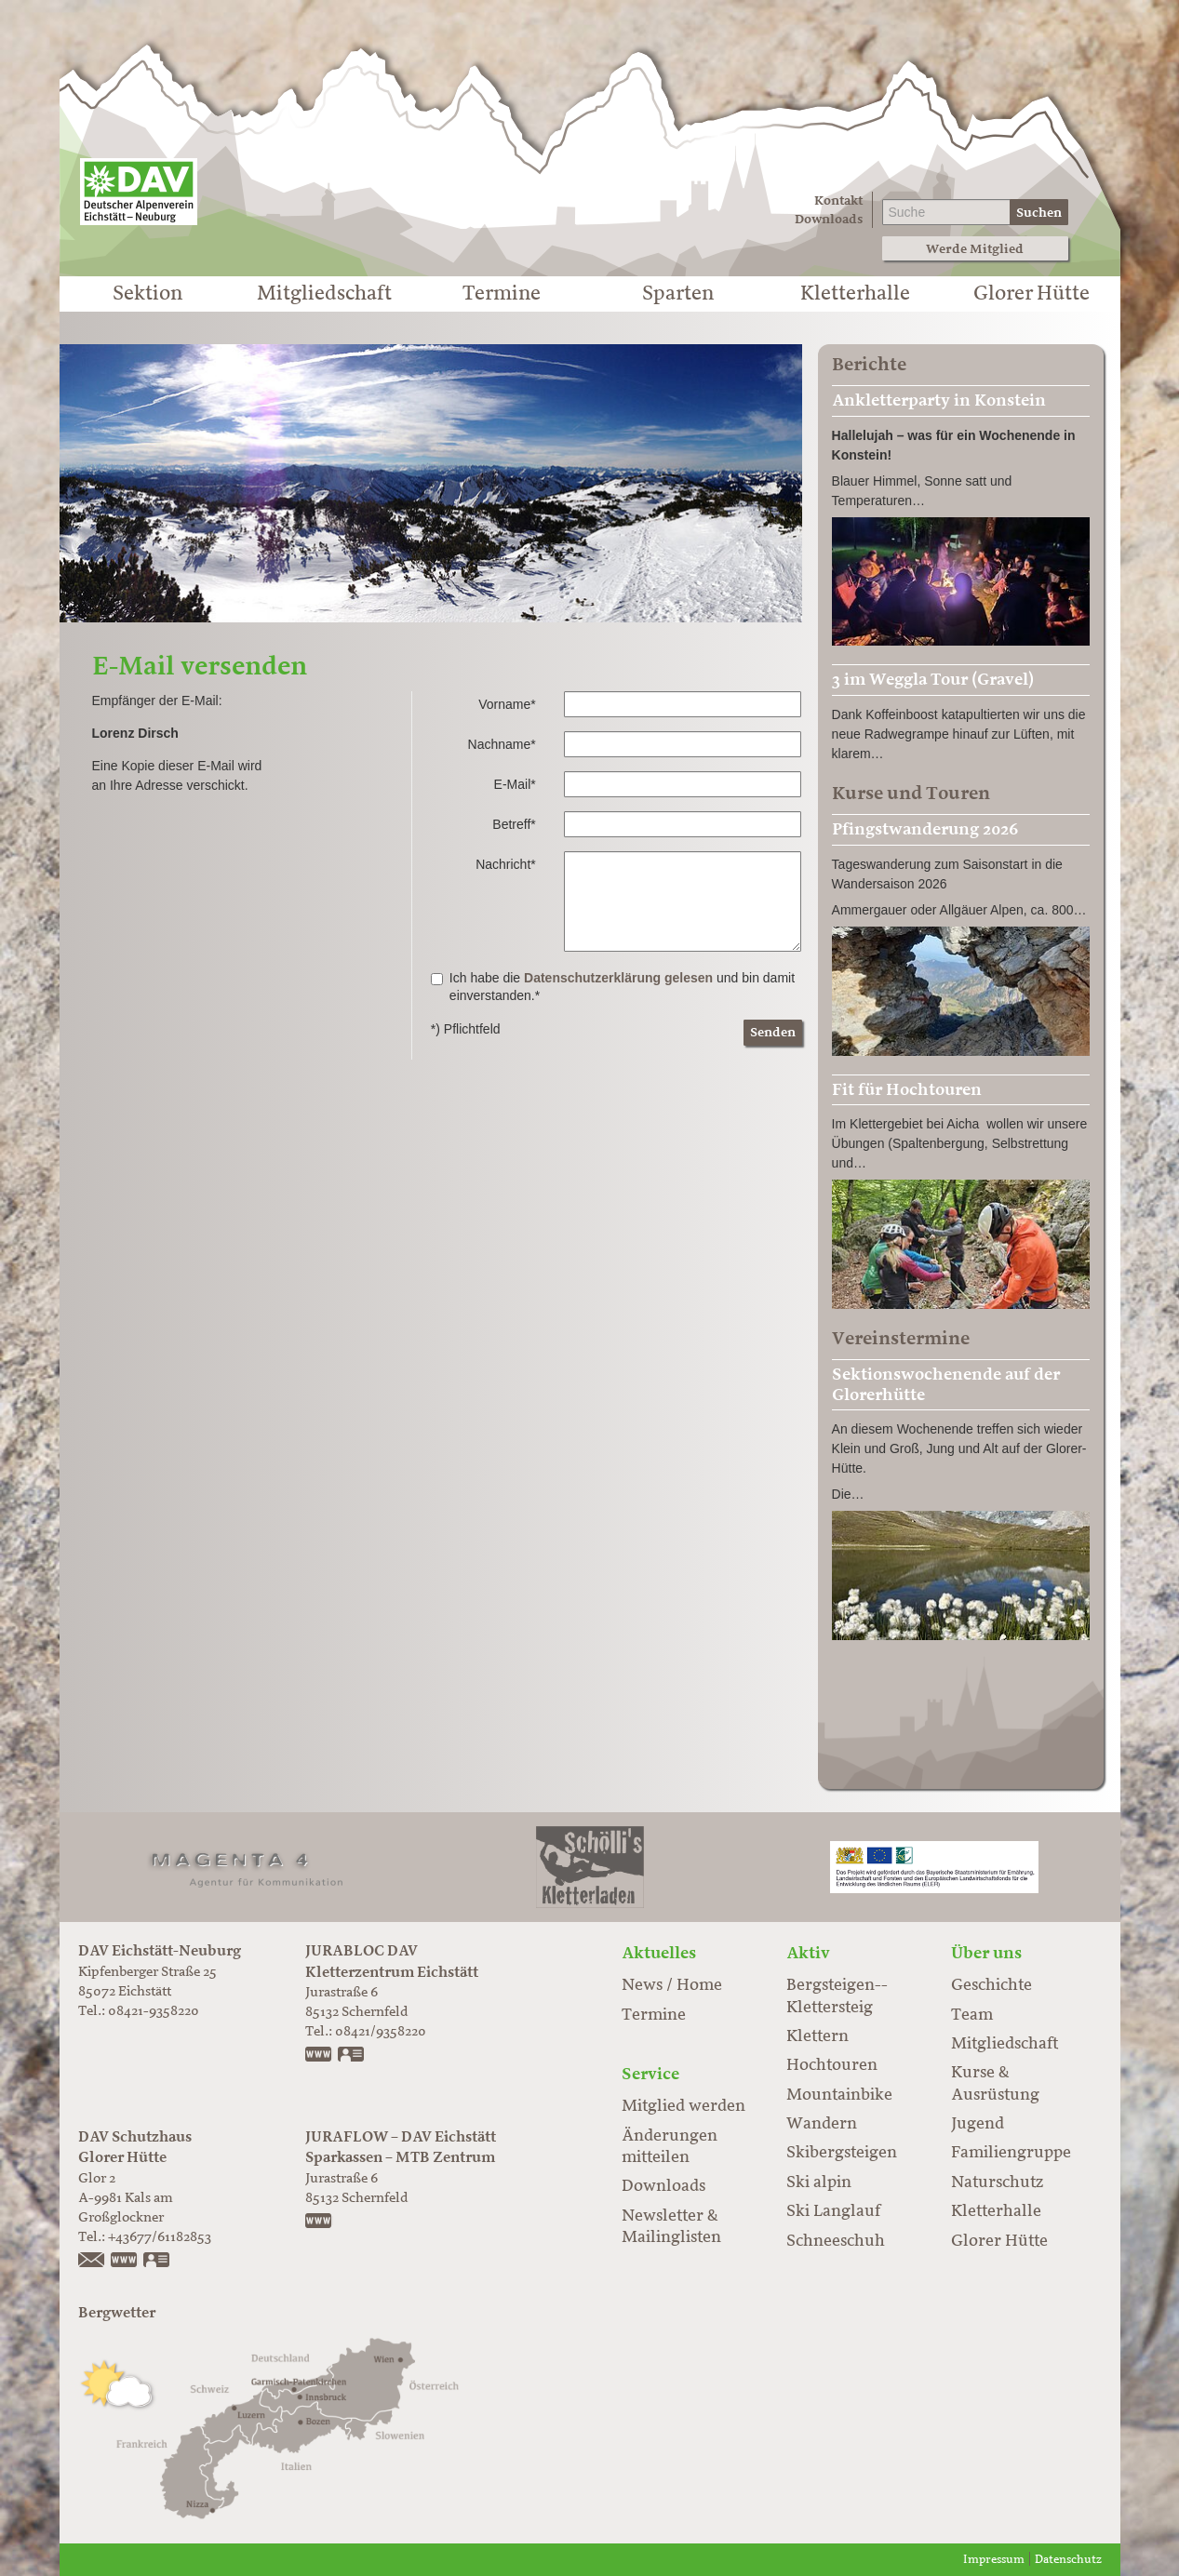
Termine (501, 294)
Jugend (977, 2124)
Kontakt (838, 200)
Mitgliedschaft (324, 294)
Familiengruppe (1011, 2152)
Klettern (817, 2036)
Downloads (829, 219)
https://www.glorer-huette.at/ (125, 2261)
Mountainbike (839, 2095)
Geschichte (991, 1985)
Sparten (678, 294)
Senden (773, 1032)
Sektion (147, 294)
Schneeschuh (835, 2241)
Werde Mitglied (975, 249)
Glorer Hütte (1031, 294)
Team (972, 2015)
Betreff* (513, 824)
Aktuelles (659, 1952)
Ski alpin (818, 2182)
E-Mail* (515, 784)
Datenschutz (1068, 2560)
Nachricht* (506, 864)
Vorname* (506, 704)
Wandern (821, 2124)
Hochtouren (832, 2065)
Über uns (986, 1952)
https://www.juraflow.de (319, 2222)
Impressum (994, 2560)
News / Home (672, 1985)
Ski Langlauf (833, 2211)
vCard (352, 2056)
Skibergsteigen (841, 2152)
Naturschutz (997, 2182)
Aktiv (808, 1952)
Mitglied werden (683, 2106)
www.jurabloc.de (319, 2056)
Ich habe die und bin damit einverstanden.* (613, 987)
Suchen (1039, 213)
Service (650, 2073)
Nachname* (502, 744)
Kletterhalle (855, 294)
